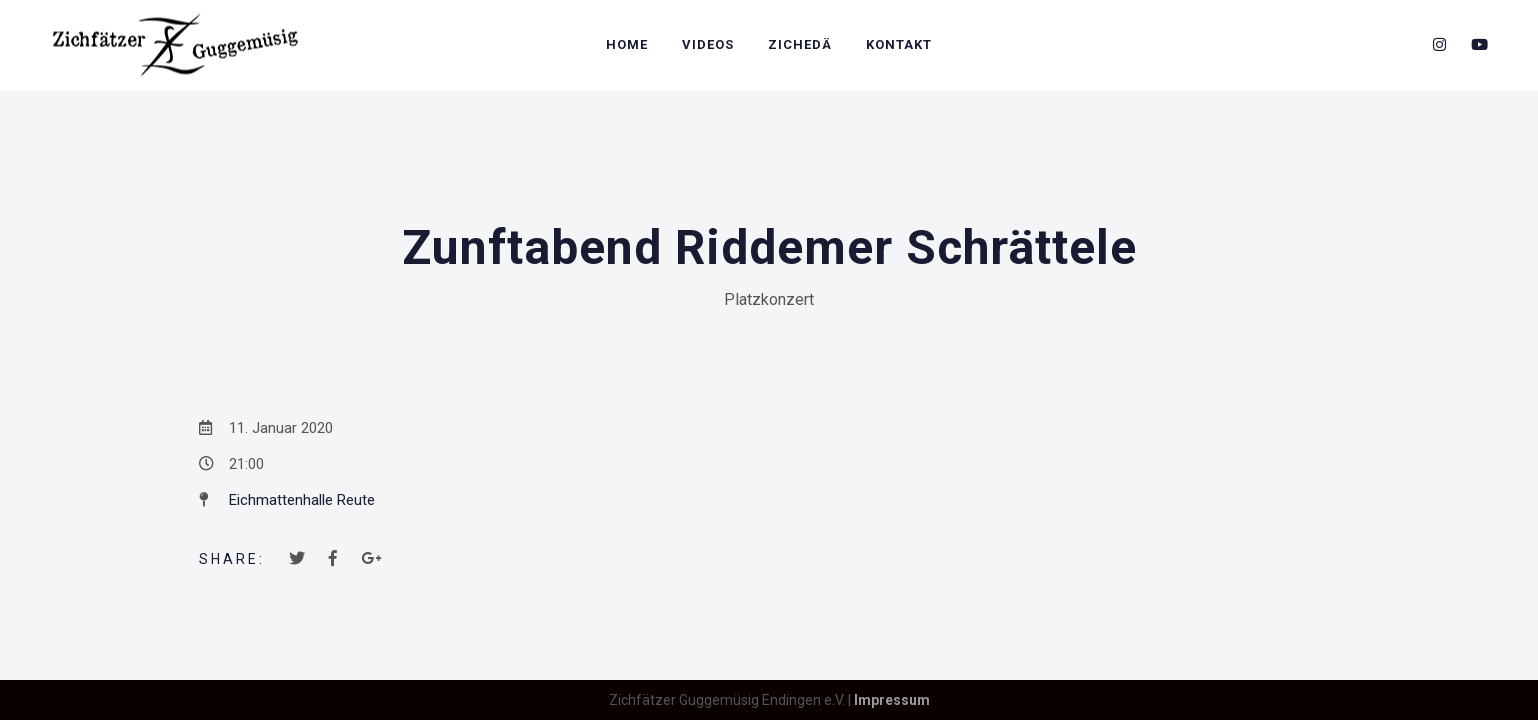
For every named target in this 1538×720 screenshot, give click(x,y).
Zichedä (800, 44)
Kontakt (899, 44)
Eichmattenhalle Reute (302, 500)
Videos (708, 44)
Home (627, 44)
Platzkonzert (769, 299)
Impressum (892, 700)
